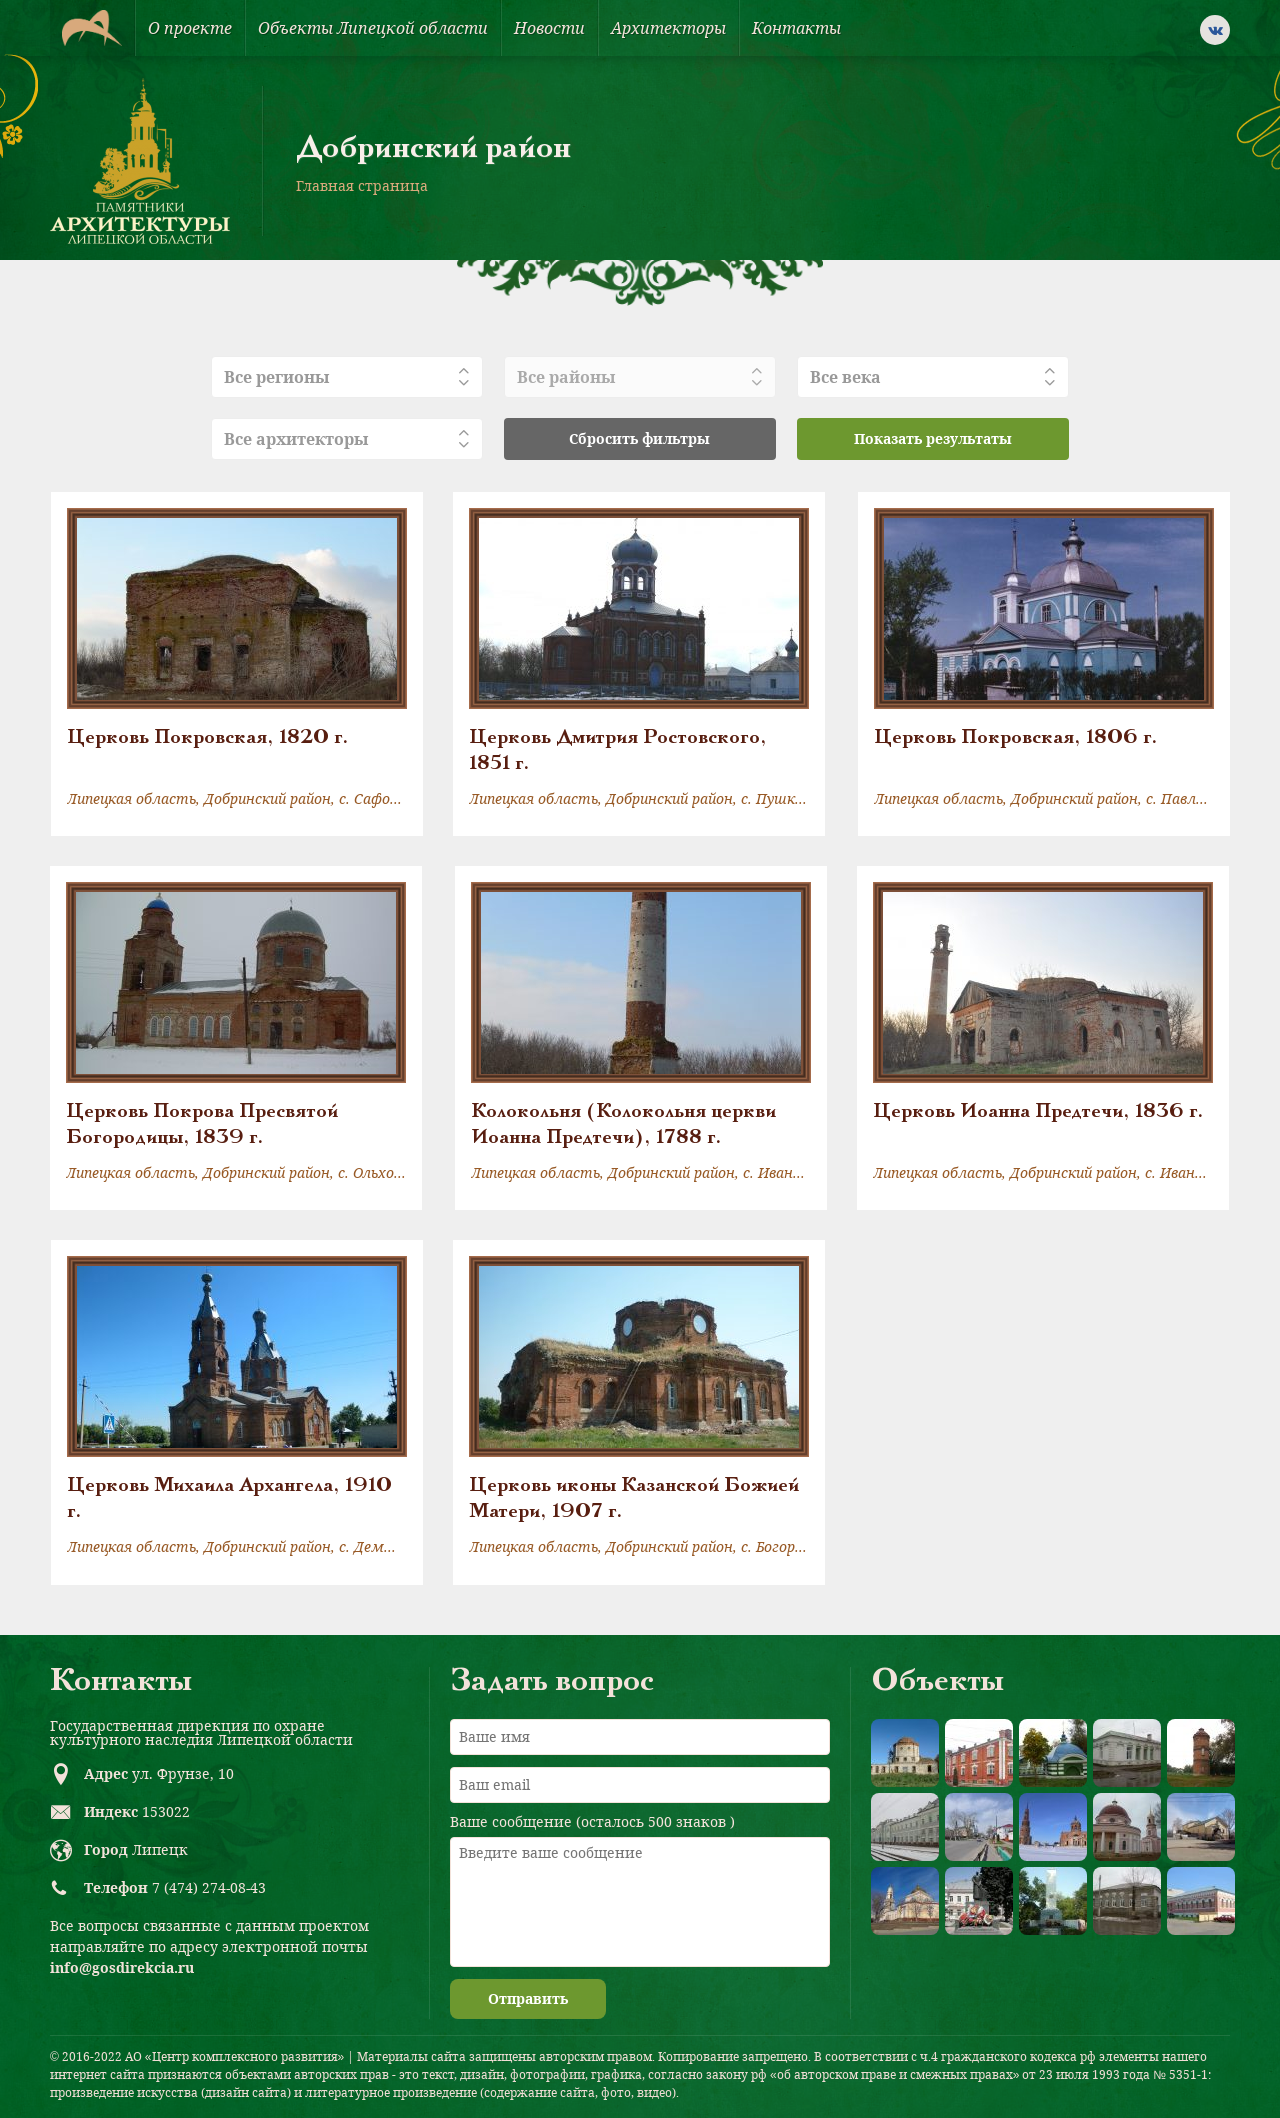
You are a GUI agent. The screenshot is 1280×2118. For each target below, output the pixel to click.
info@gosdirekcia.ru (122, 1967)
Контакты (796, 28)
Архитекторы (668, 28)
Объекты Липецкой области (373, 28)
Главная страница (362, 185)
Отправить (528, 1998)
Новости (549, 28)
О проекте (190, 28)
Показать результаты (933, 438)
